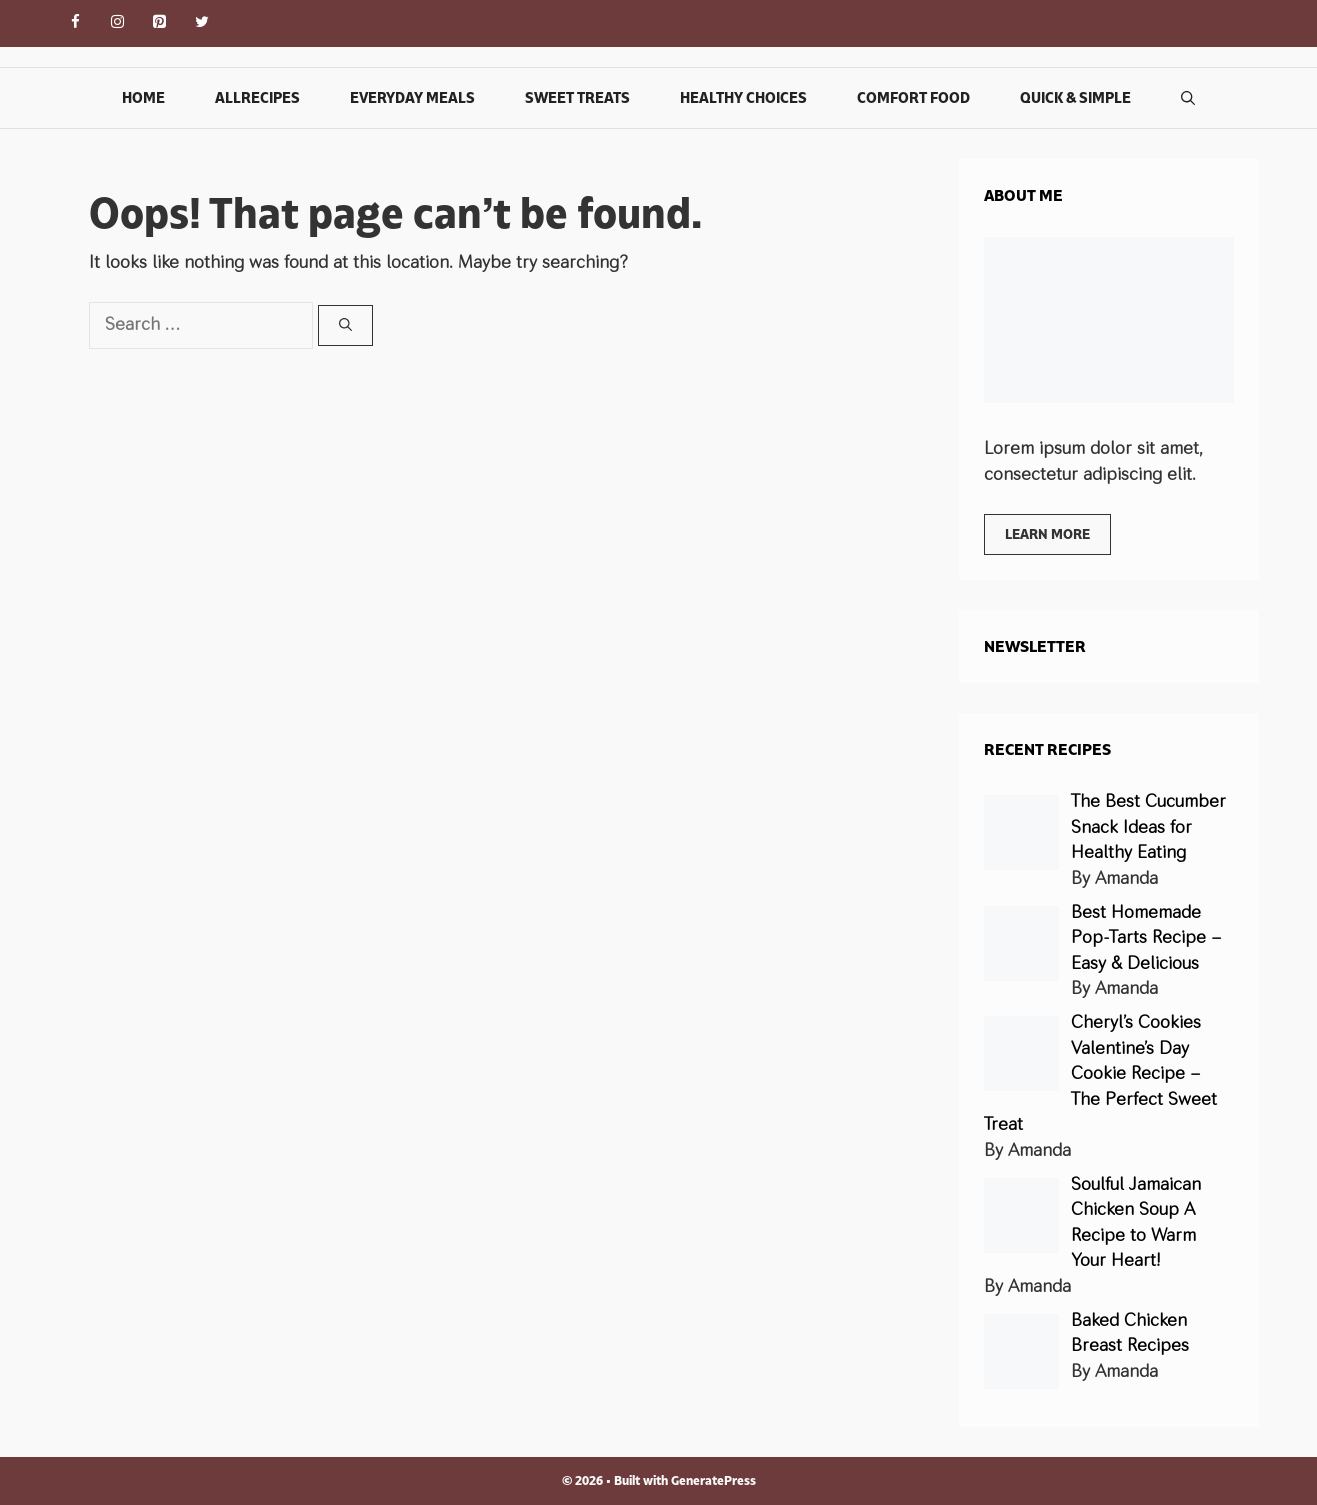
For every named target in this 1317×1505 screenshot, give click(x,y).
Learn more (1047, 534)
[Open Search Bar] (1188, 98)
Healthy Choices (743, 97)
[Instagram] (118, 23)
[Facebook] (76, 23)
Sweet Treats (577, 97)
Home (143, 97)
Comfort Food (913, 97)
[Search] (345, 326)
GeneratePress (713, 1480)
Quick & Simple (1075, 97)
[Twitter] (202, 23)
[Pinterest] (160, 23)
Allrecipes (257, 97)
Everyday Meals (412, 97)
